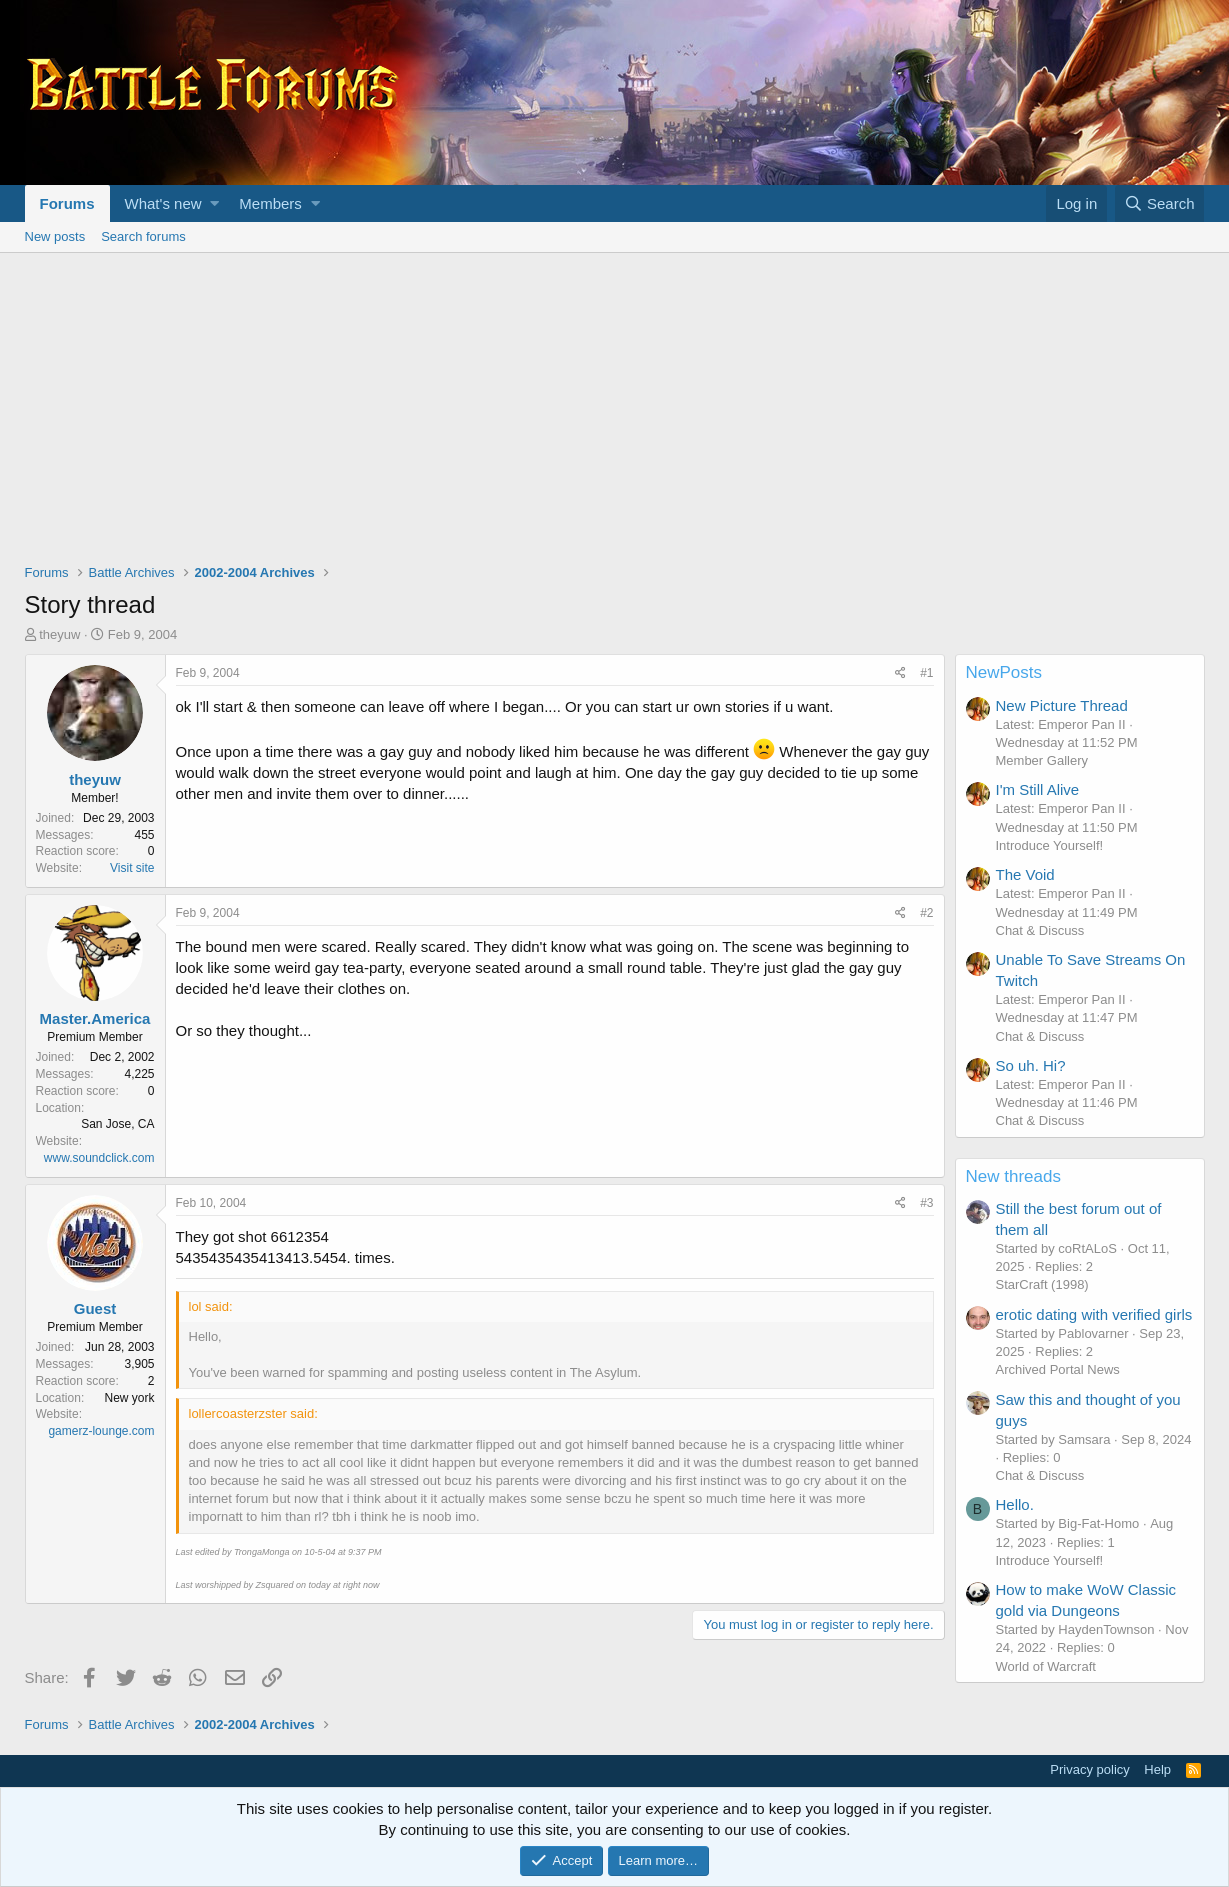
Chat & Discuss (1040, 930)
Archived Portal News (1058, 1369)
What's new (163, 203)
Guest (95, 1308)
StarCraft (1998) (1042, 1284)
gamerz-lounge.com (101, 1431)
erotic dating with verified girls (1094, 1314)
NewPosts (1004, 672)
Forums (67, 203)
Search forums (143, 236)
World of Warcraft (1046, 1666)
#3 (926, 1203)
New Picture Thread (1062, 705)
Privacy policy (1089, 1769)
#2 (926, 913)
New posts (55, 236)
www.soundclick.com (99, 1158)
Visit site (132, 868)
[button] (214, 203)
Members (270, 203)
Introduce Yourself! (1050, 845)
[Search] (1160, 203)
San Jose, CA (117, 1124)
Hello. (1015, 1504)
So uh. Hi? (1031, 1065)
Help (1157, 1769)
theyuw (59, 634)
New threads (1013, 1176)
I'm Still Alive (1038, 789)
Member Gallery (1042, 760)
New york (129, 1398)
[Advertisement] (615, 403)
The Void (1025, 874)
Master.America (95, 1018)
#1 (926, 673)
